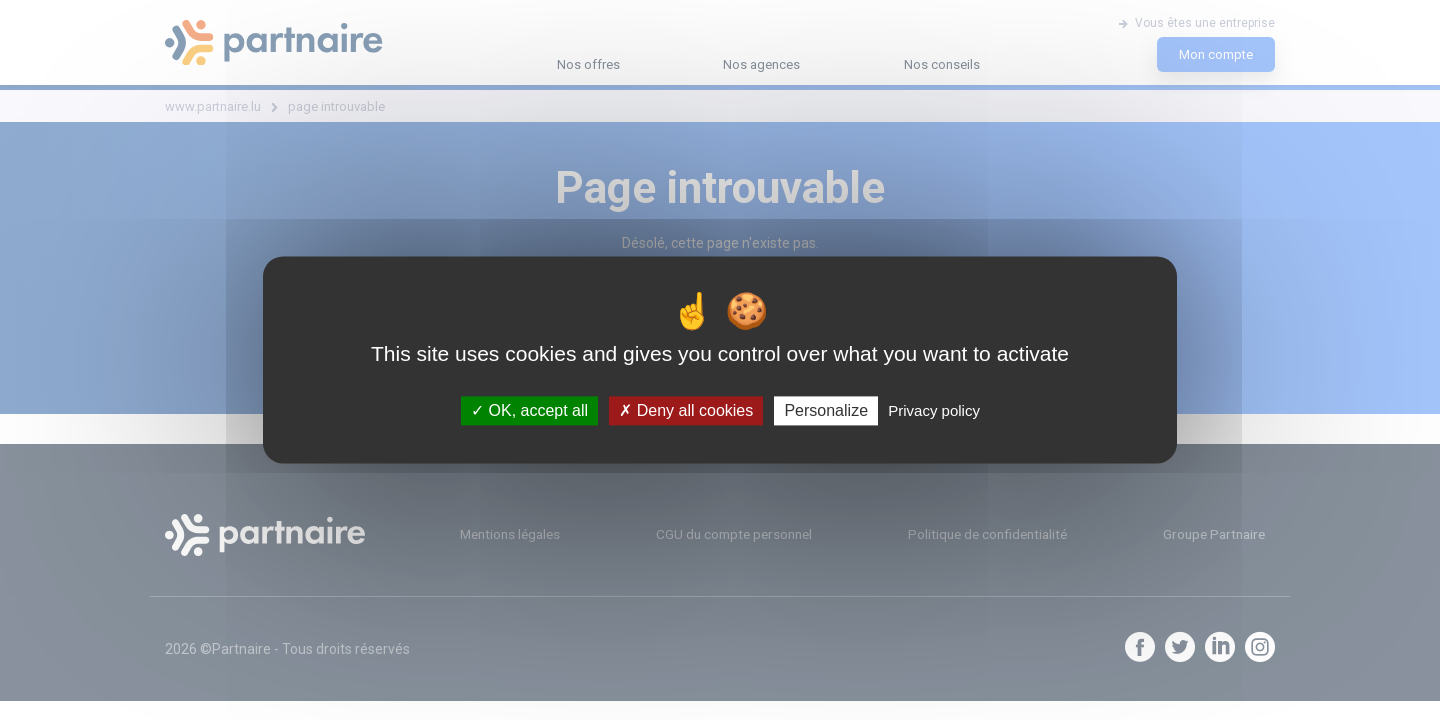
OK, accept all (529, 410)
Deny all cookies (686, 410)
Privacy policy (934, 410)
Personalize (826, 410)
